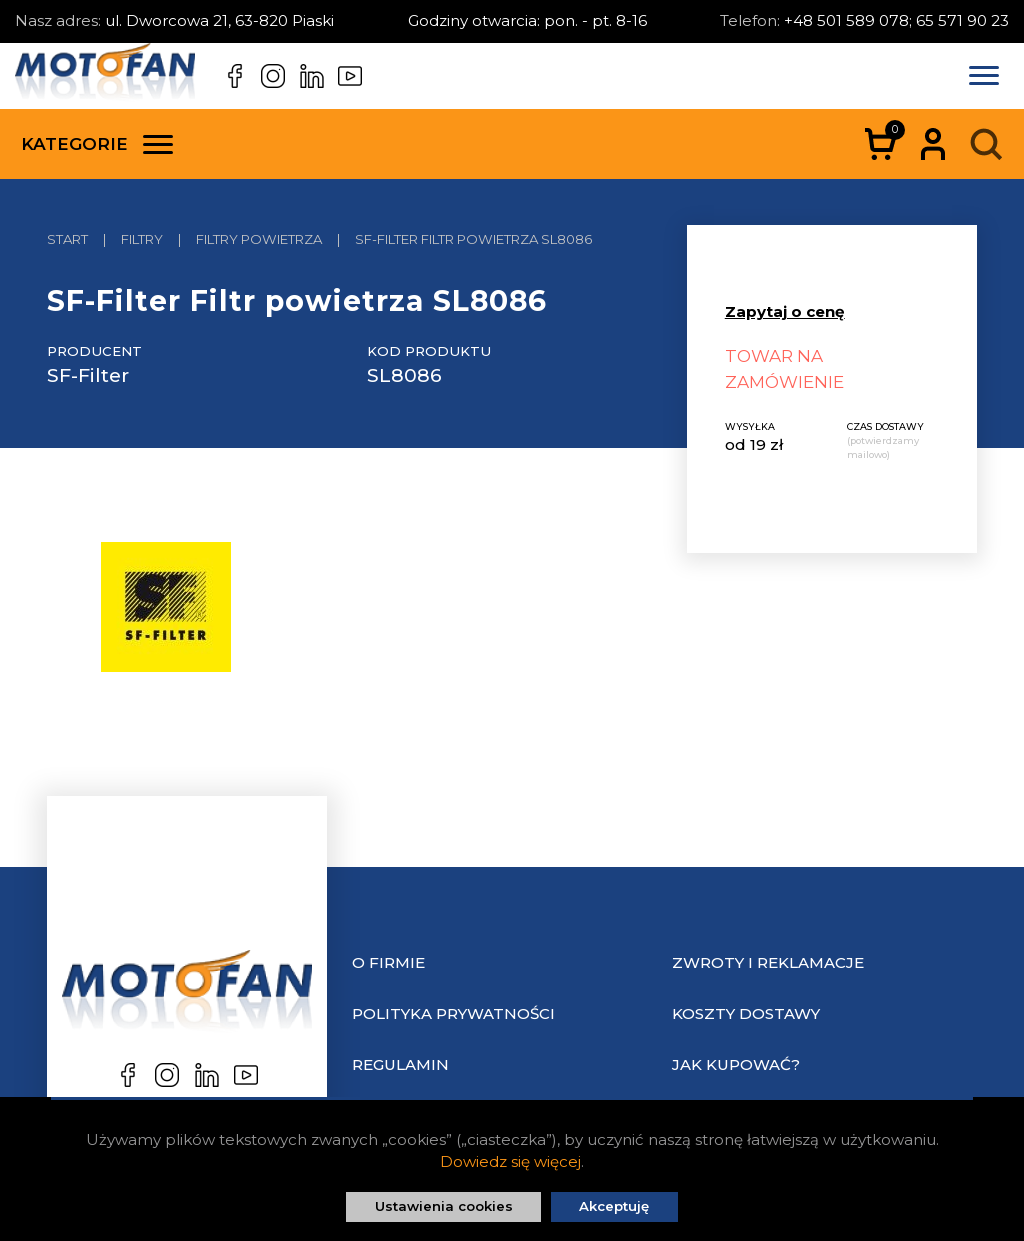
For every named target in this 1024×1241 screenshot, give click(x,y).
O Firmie (388, 962)
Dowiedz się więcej (510, 1161)
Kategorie (97, 144)
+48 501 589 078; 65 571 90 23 (896, 20)
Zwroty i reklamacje (768, 962)
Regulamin (400, 1064)
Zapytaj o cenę (785, 311)
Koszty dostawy (746, 1013)
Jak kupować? (736, 1064)
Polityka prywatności (453, 1013)
